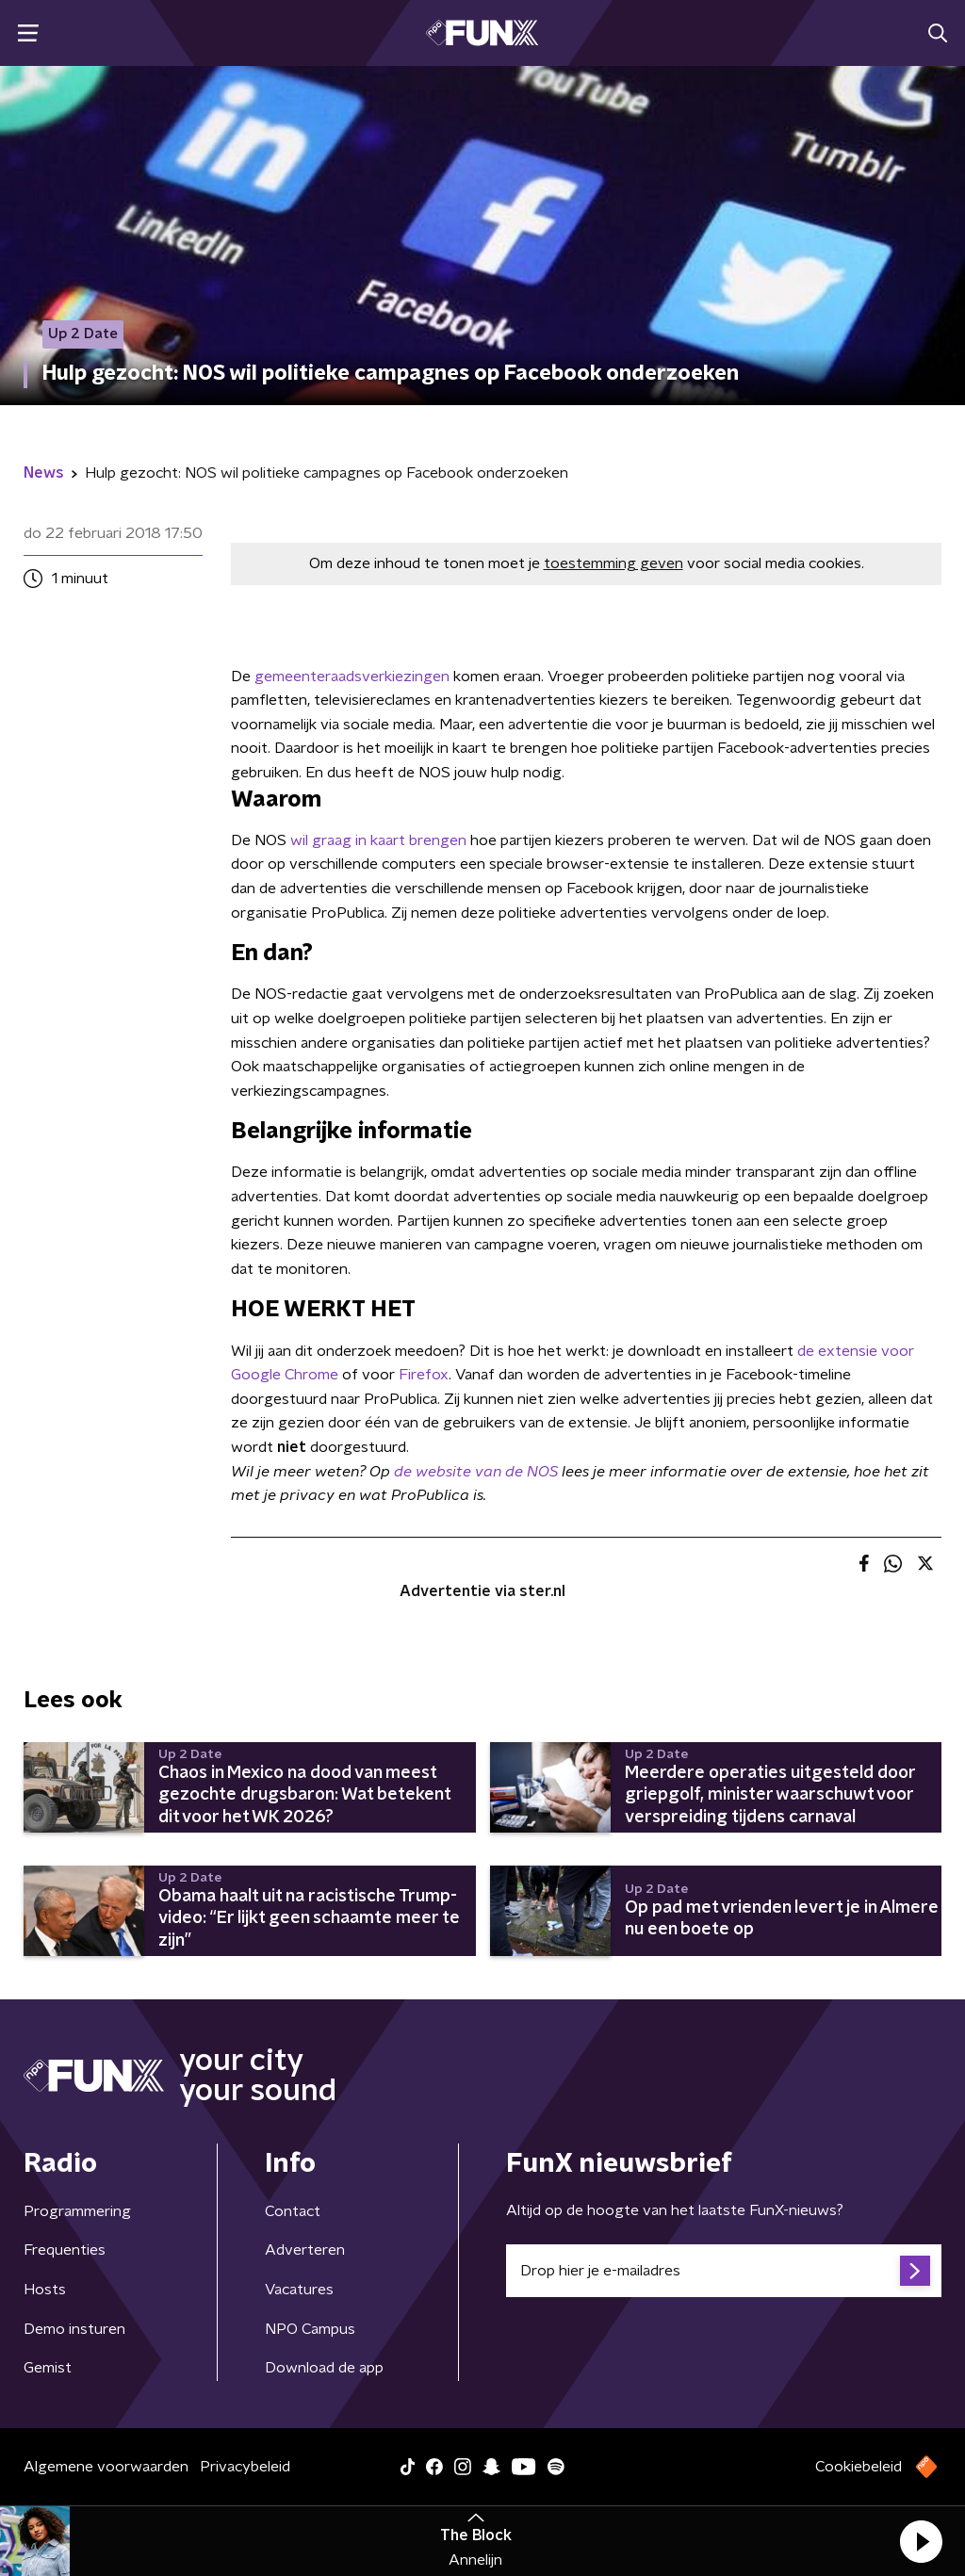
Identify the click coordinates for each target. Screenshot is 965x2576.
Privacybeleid (245, 2466)
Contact (292, 2211)
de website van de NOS (476, 1471)
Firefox (424, 1374)
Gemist (48, 2367)
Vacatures (299, 2289)
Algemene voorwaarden (106, 2466)
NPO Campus (310, 2329)
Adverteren (305, 2250)
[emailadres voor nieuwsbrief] (723, 2270)
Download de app (324, 2367)
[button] (921, 2541)
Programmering (77, 2211)
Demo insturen (74, 2329)
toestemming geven (613, 563)
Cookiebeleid (858, 2466)
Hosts (45, 2289)
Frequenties (65, 2250)
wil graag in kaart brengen (378, 840)
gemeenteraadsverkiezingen (352, 676)
